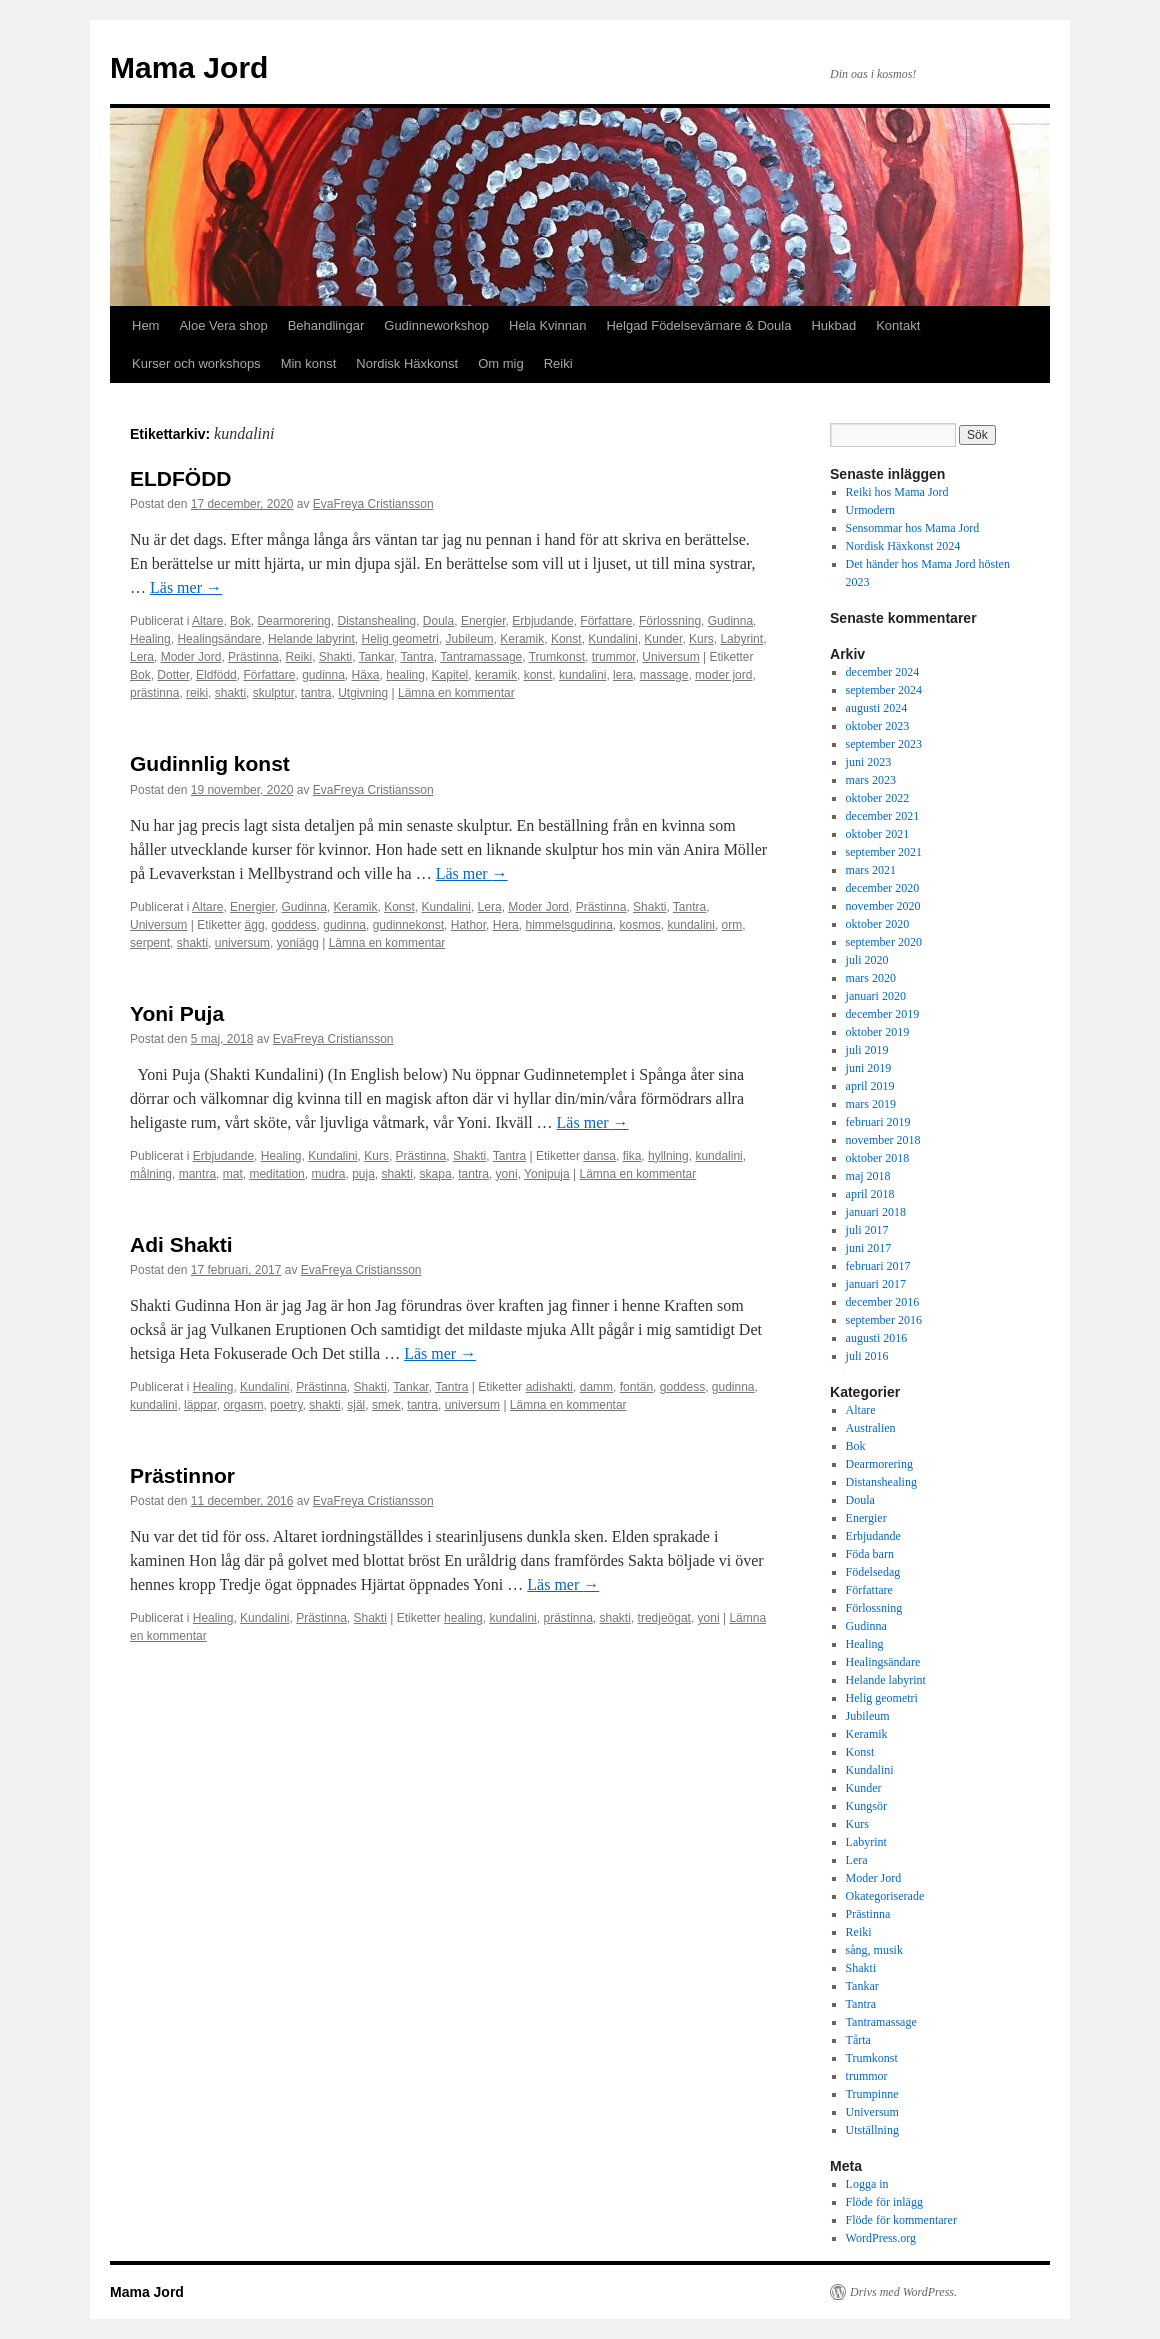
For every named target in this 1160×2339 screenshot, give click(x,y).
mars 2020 (871, 978)
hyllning (668, 1156)
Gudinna (730, 621)
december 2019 (883, 1014)
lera (623, 675)
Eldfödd (216, 675)
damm (596, 1387)
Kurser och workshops (196, 363)
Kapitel (450, 675)
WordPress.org (881, 2238)
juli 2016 (867, 1356)
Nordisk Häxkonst (407, 363)
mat (233, 1174)
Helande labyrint (311, 639)
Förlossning (670, 621)
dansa (599, 1156)
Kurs (701, 639)
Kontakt (898, 325)
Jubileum (470, 639)
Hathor (468, 925)
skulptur (273, 693)
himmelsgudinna (568, 925)
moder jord (723, 675)
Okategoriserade (885, 1896)
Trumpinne (872, 2094)
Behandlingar (326, 325)
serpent (150, 943)
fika (632, 1156)
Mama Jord (189, 67)
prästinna (154, 693)
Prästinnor (182, 1475)
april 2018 (870, 1194)
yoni (507, 1174)
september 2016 (884, 1320)
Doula (438, 621)
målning (151, 1174)
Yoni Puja (177, 1013)
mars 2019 (871, 1104)
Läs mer (186, 587)
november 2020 (883, 906)
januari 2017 (876, 1284)
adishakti (549, 1387)
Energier (483, 621)
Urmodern (870, 510)
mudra (328, 1174)
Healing (150, 639)
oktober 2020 (878, 924)
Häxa (366, 675)
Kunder (663, 639)
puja (363, 1174)
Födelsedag (873, 1572)
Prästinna (253, 657)
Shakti (335, 657)
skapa (436, 1174)
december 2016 (883, 1302)
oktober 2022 (878, 798)
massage (664, 675)
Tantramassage (481, 657)
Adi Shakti (181, 1244)
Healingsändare (219, 639)
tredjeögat (664, 1618)
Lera (142, 657)
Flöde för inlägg (884, 2202)
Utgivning (363, 693)
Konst (566, 639)
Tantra (416, 657)
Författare (606, 621)
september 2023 (884, 744)
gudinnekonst (408, 925)
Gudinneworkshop (436, 325)
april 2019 (870, 1086)
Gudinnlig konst (210, 763)
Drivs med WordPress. (903, 2292)
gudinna (323, 675)
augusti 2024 (877, 708)
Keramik (522, 639)
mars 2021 (871, 870)
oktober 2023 (878, 726)
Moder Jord (191, 657)
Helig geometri (400, 639)
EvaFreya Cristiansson (373, 504)
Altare (207, 621)
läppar (200, 1405)
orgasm (243, 1405)
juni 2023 (869, 762)
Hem (145, 325)
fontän (636, 1387)
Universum (670, 657)
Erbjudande (542, 621)
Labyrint (741, 639)
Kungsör (866, 1806)
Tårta (858, 2040)
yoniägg (298, 943)
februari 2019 (878, 1122)
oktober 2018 (878, 1158)
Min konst (309, 363)
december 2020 (883, 888)
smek (386, 1405)
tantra (316, 693)
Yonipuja (547, 1174)
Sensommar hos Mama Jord (913, 528)
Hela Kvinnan (547, 325)
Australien (871, 1428)
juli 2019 (867, 1050)
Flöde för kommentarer (901, 2220)
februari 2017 (878, 1266)
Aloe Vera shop (223, 325)
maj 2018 (868, 1176)
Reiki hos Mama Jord (897, 492)
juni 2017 (869, 1248)
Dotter (173, 675)
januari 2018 (876, 1212)
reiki (197, 693)
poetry (286, 1405)
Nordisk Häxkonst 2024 (903, 546)
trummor (614, 657)
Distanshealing (376, 621)
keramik (496, 675)
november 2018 (883, 1140)
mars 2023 (871, 780)
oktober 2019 (878, 1032)
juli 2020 (867, 960)
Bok (240, 621)
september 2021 (884, 852)
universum (242, 943)
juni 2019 (869, 1068)
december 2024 (883, 672)
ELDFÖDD (181, 478)
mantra (197, 1174)
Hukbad (833, 325)
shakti (230, 693)
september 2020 (884, 942)
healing (405, 675)
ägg (255, 925)
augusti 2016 (877, 1338)
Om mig (501, 363)
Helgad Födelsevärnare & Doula (698, 325)
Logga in (867, 2184)
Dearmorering (293, 621)
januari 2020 (876, 996)
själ (356, 1405)
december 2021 (883, 816)
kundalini (582, 675)
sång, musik (874, 1950)
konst (538, 675)
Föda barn (870, 1554)
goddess (293, 925)
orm (732, 925)
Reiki (558, 363)
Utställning (872, 2130)
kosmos (640, 925)
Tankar (376, 657)
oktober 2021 (878, 834)
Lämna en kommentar (456, 693)
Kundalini (612, 639)
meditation (276, 1174)
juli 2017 (867, 1230)
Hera (506, 925)
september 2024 (884, 690)
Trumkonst (557, 657)
